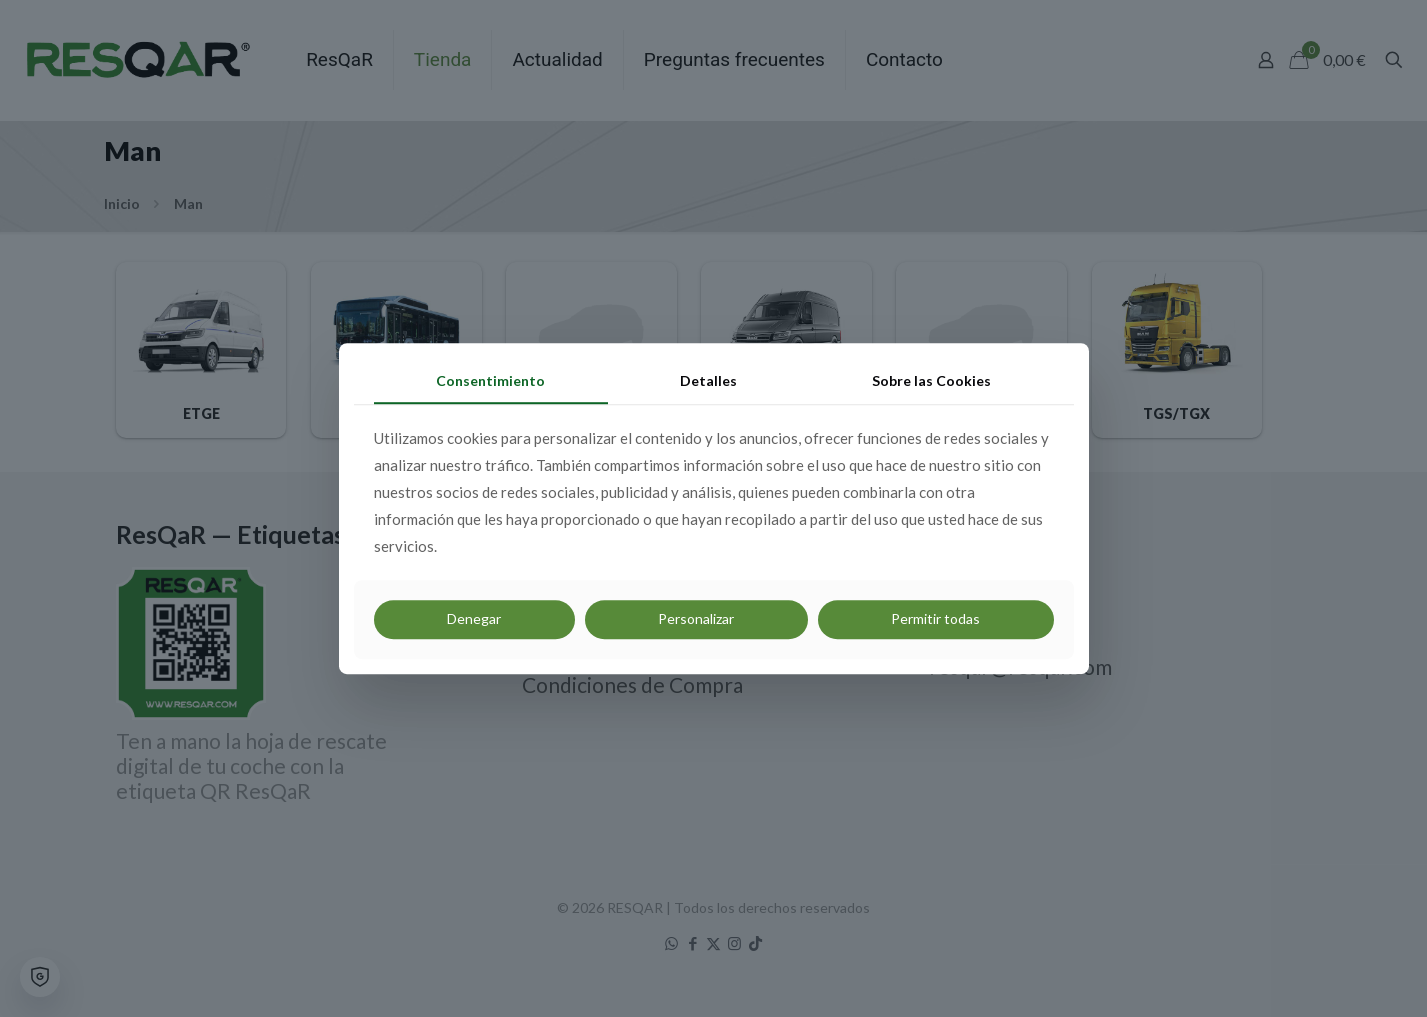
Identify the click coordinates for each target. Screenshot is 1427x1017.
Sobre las (931, 380)
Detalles (708, 380)
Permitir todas (935, 619)
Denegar (474, 619)
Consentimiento (490, 380)
